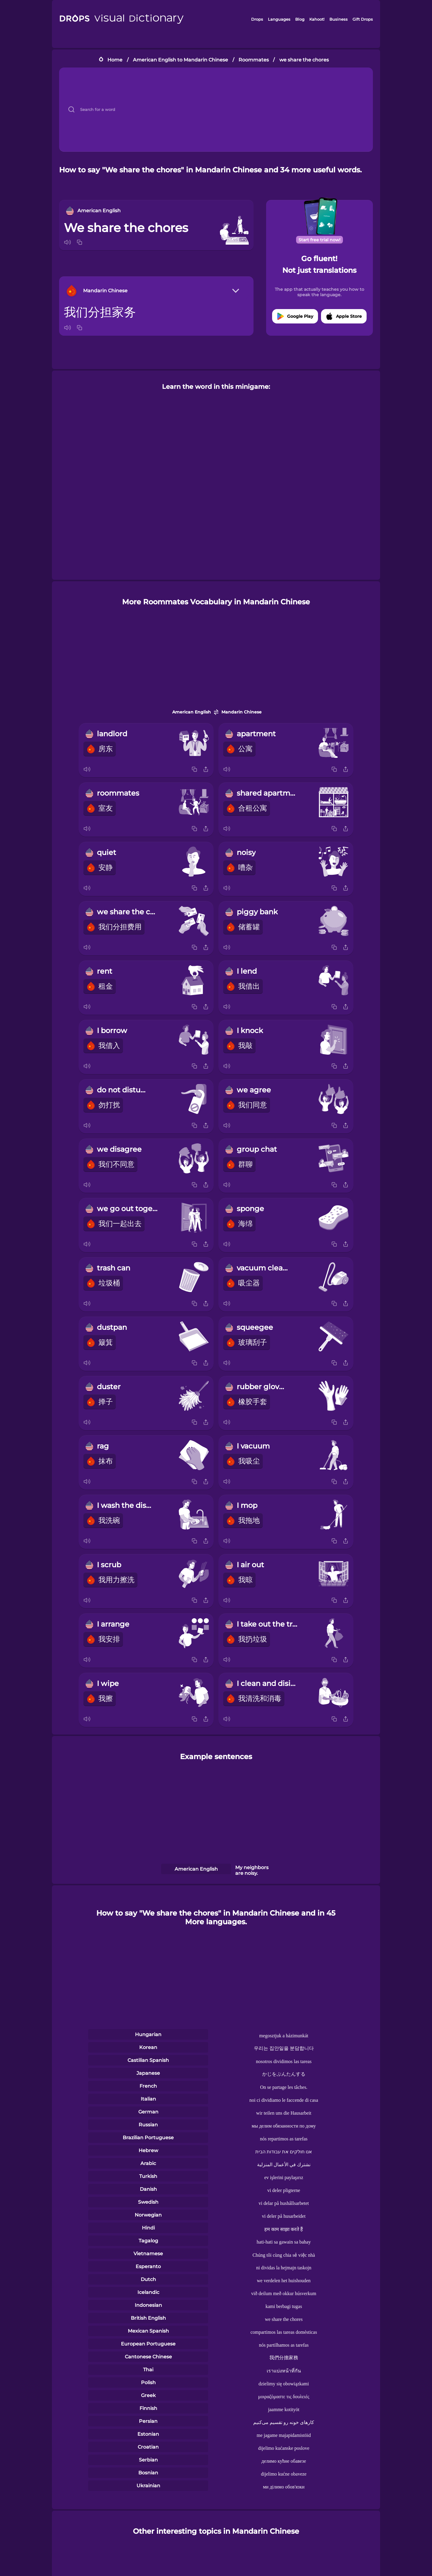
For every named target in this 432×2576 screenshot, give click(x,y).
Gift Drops (362, 19)
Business (338, 19)
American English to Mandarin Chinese (180, 60)
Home (114, 60)
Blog (299, 19)
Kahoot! (316, 19)
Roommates (253, 60)
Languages (279, 19)
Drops (257, 19)
